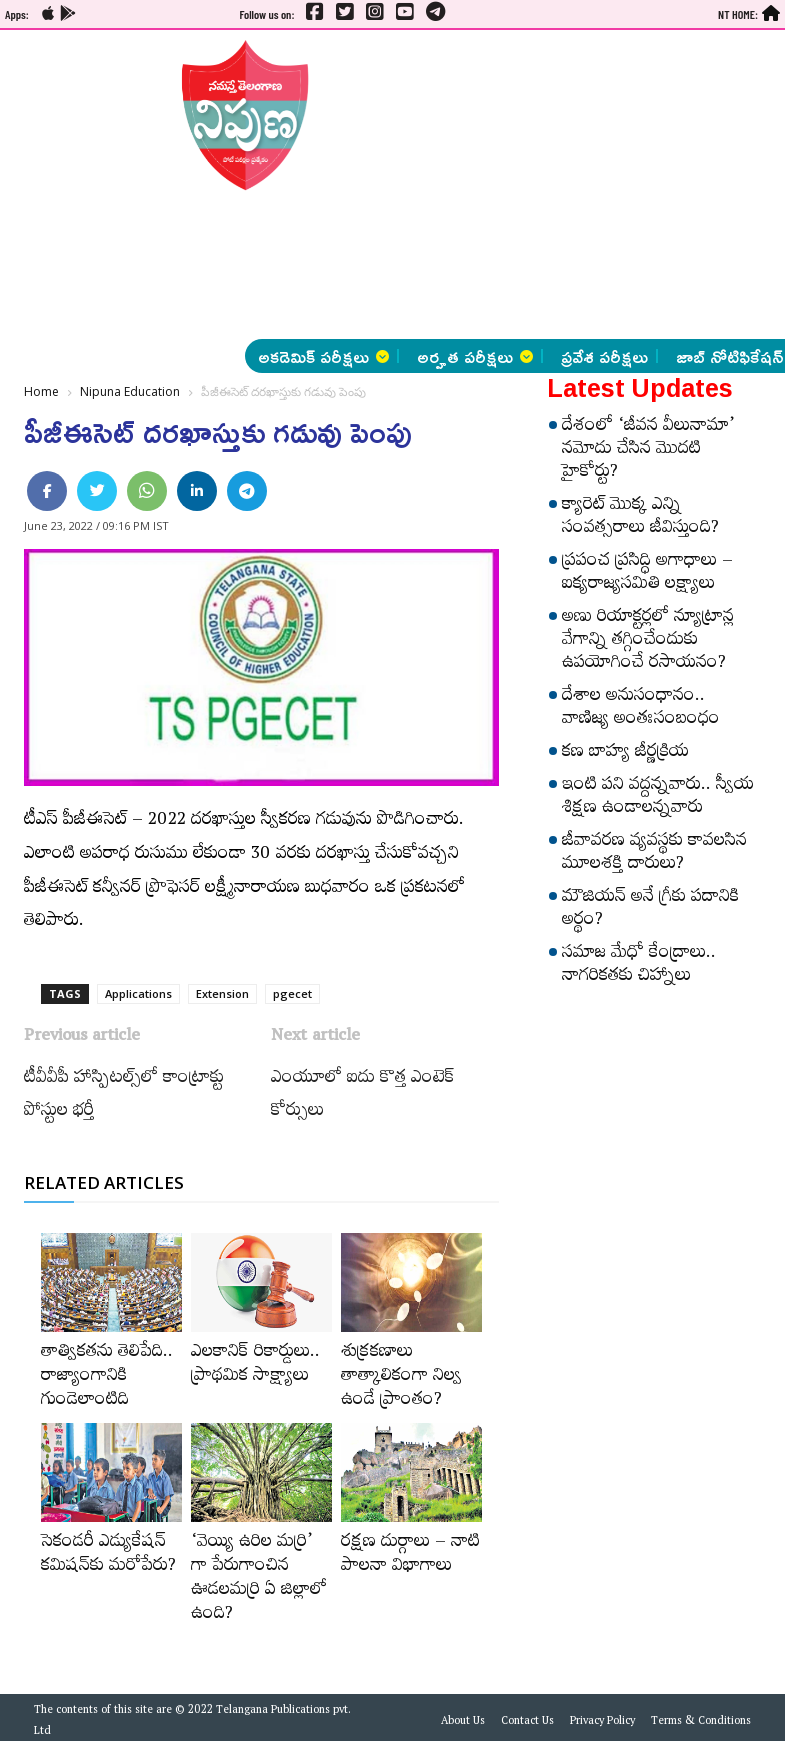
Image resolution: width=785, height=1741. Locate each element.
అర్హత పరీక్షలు (475, 356)
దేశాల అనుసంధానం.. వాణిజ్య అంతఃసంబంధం (641, 709)
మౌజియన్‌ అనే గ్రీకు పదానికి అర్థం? (651, 910)
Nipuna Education (130, 391)
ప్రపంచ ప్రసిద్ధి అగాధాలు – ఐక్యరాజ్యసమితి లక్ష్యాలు (647, 574)
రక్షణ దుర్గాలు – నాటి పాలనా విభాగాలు (410, 1556)
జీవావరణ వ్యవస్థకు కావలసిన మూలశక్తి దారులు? (654, 854)
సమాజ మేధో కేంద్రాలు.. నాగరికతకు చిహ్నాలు (639, 966)
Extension (222, 993)
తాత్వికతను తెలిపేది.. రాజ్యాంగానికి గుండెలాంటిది (107, 1378)
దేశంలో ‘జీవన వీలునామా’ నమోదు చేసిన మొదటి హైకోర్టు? (648, 451)
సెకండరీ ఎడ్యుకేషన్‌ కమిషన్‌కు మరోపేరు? (108, 1556)
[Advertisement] (456, 185)
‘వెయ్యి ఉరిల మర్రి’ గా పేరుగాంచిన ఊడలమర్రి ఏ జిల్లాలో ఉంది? (259, 1580)
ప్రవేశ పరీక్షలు (604, 356)
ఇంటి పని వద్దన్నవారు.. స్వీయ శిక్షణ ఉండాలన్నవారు (658, 798)
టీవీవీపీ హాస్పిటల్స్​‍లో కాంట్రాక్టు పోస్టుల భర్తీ (124, 1097)
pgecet (292, 993)
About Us (463, 1723)
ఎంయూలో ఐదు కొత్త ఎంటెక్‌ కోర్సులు (363, 1097)
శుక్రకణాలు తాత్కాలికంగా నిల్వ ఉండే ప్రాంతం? (401, 1378)
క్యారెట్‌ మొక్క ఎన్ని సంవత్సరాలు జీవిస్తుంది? (640, 518)
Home (41, 391)
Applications (138, 993)
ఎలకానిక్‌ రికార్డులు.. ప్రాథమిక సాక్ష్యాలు (255, 1366)
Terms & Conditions (701, 1723)
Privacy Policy (602, 1723)
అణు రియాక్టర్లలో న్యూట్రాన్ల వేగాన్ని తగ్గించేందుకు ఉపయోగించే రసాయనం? (648, 642)
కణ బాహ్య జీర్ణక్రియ (625, 754)
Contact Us (527, 1723)
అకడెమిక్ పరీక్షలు (323, 356)
